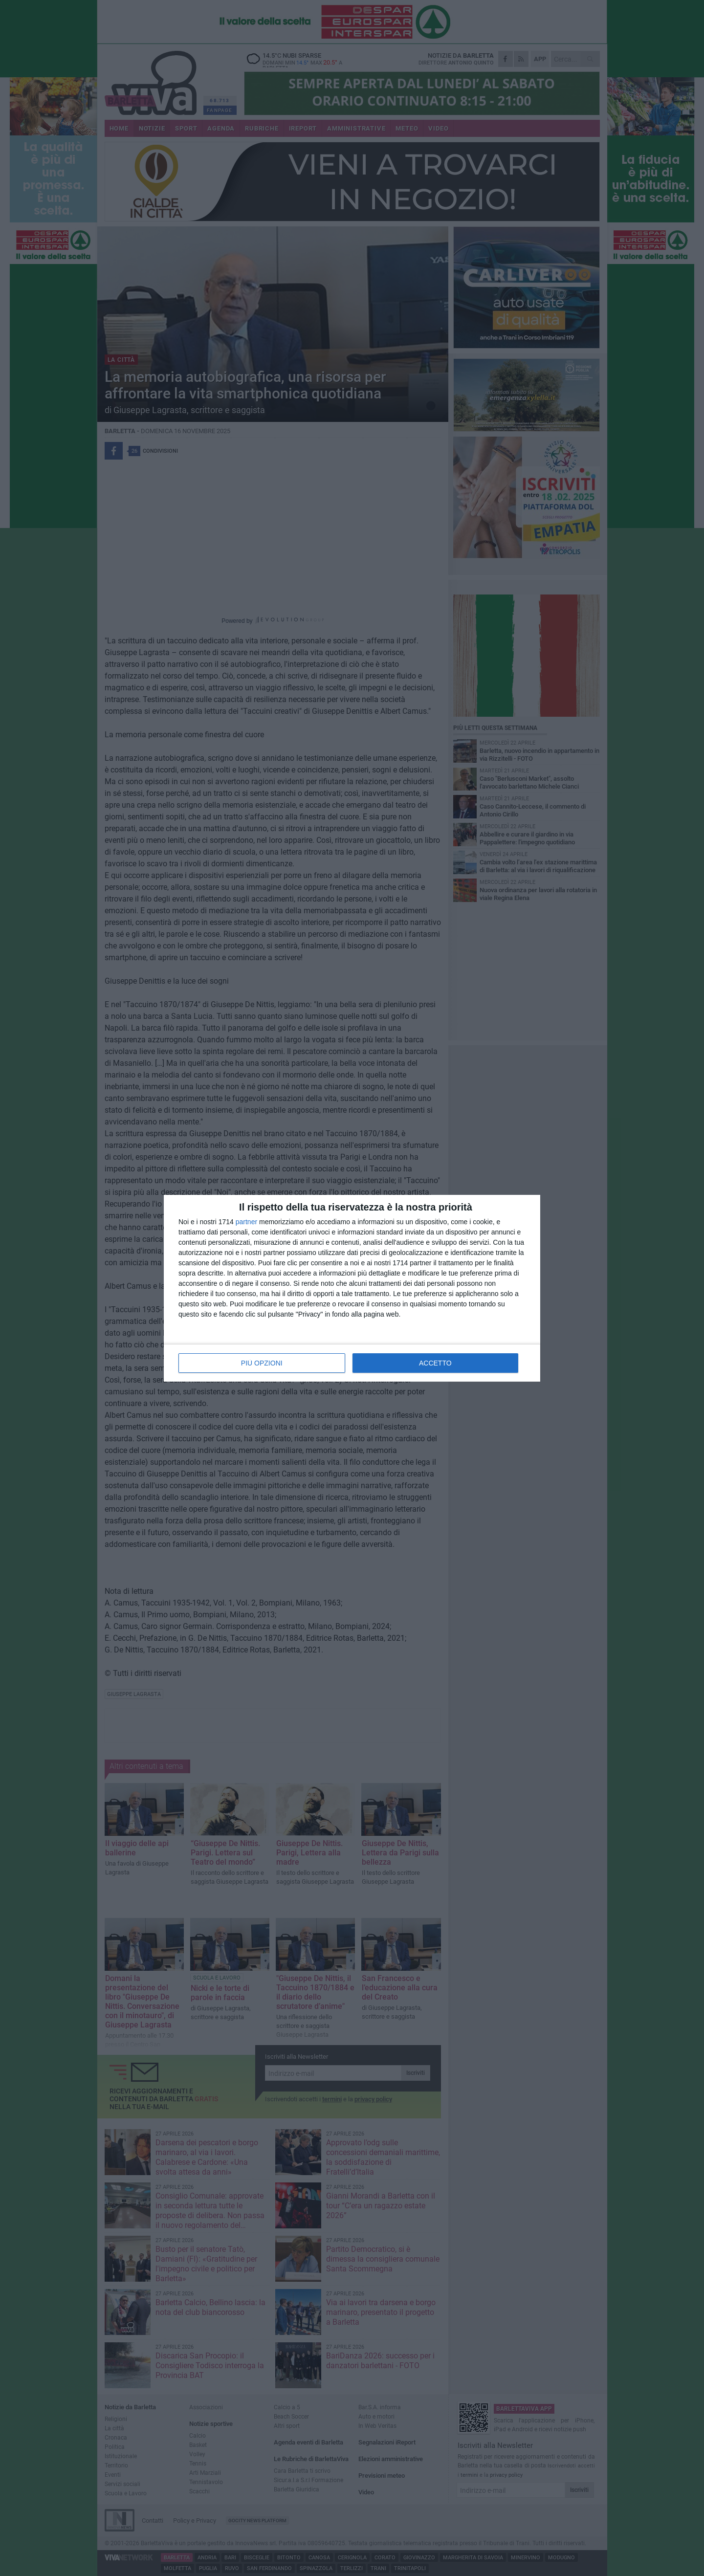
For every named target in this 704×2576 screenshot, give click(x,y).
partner (246, 1221)
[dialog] (352, 1288)
